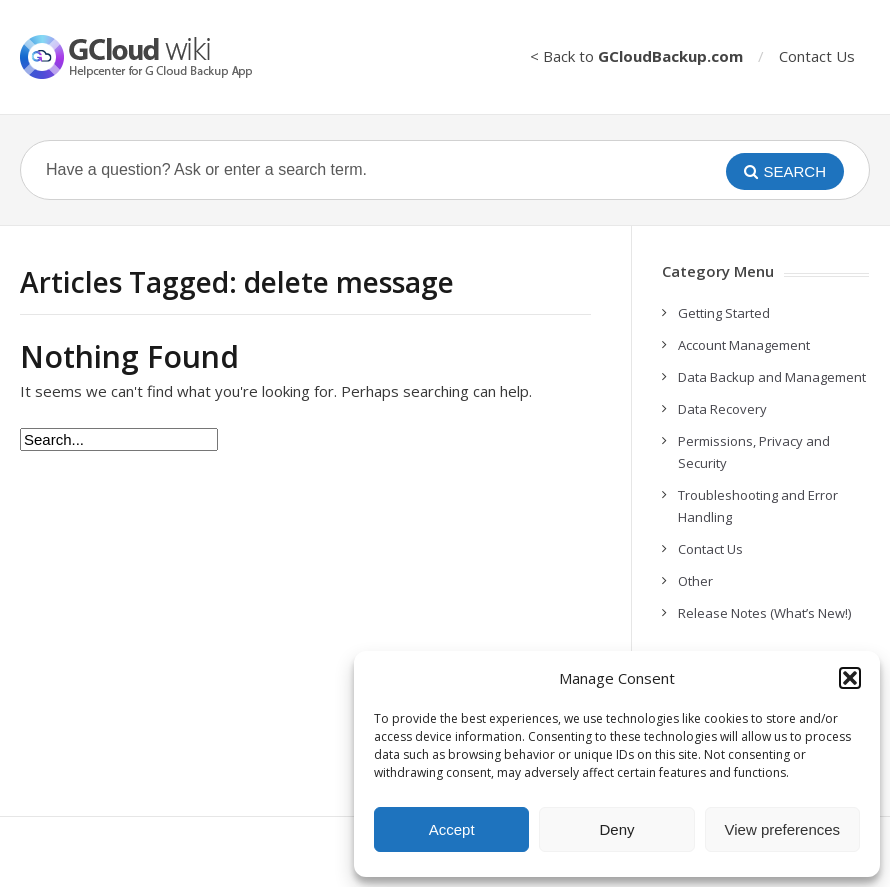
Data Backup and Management (772, 377)
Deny (616, 829)
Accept (452, 829)
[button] (850, 678)
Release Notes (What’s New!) (764, 613)
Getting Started (724, 313)
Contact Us (817, 56)
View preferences (783, 829)
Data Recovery (722, 409)
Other (695, 581)
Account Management (744, 345)
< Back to (636, 56)
